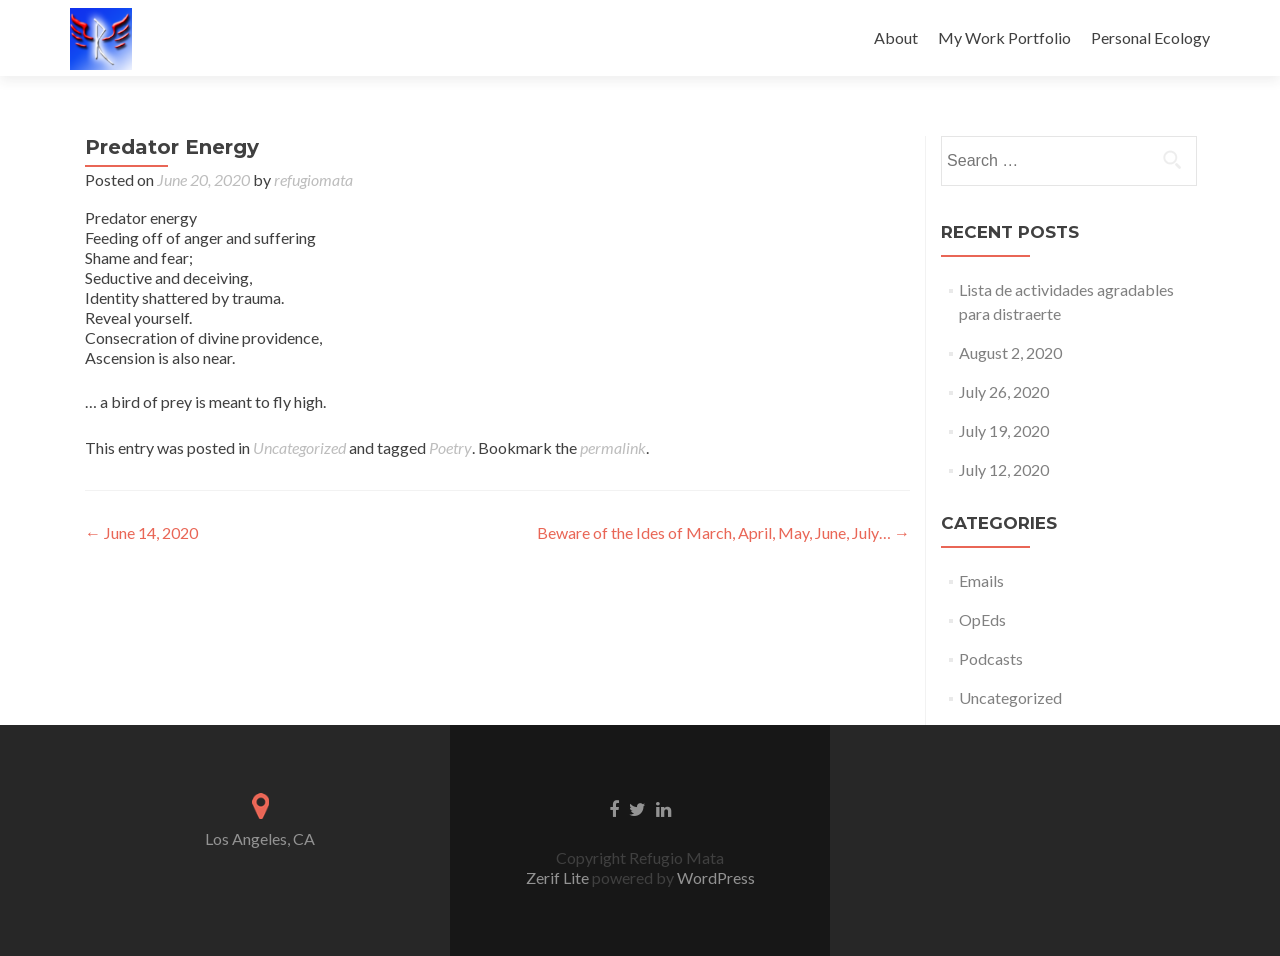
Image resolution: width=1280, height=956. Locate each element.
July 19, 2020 (1004, 430)
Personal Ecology (1150, 37)
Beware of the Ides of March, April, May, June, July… (723, 532)
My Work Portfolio (1004, 37)
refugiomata (313, 179)
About (896, 37)
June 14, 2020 (141, 532)
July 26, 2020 (1004, 391)
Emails (981, 580)
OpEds (982, 619)
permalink (613, 447)
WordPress (714, 877)
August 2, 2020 (1010, 352)
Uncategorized (299, 447)
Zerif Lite (559, 877)
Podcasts (991, 658)
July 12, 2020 (1004, 469)
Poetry (450, 447)
